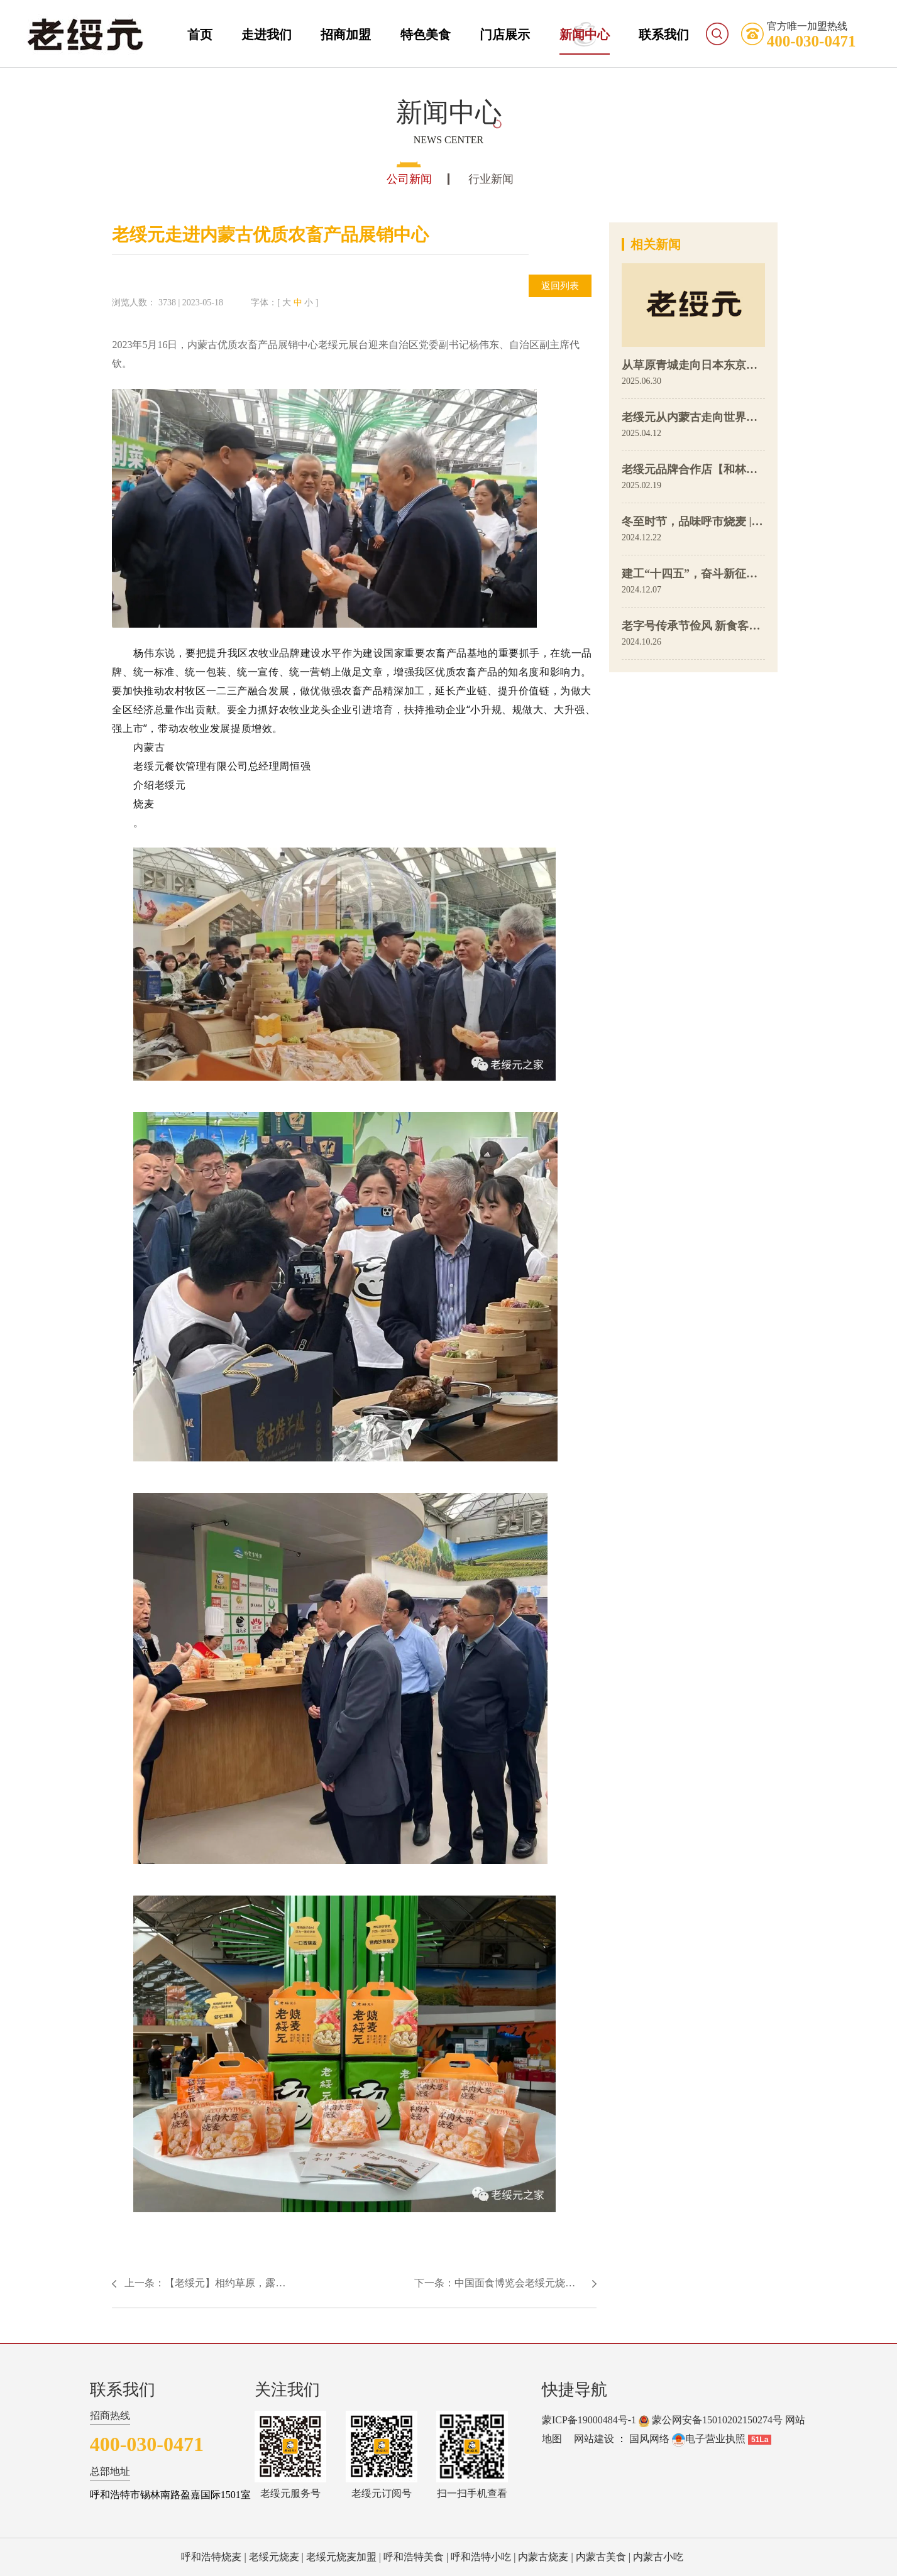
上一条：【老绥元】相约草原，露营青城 (209, 2283)
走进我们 (266, 34)
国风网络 (649, 2438)
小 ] (311, 302)
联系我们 (664, 34)
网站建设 (594, 2438)
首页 (199, 34)
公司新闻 (409, 179)
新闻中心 (584, 34)
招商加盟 (346, 34)
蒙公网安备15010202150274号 (717, 2420)
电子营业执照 (709, 2438)
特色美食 (425, 34)
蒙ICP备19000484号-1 (589, 2420)
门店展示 (505, 34)
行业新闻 (491, 179)
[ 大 (284, 302)
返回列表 (560, 286)
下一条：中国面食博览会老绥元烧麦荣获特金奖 (505, 2283)
